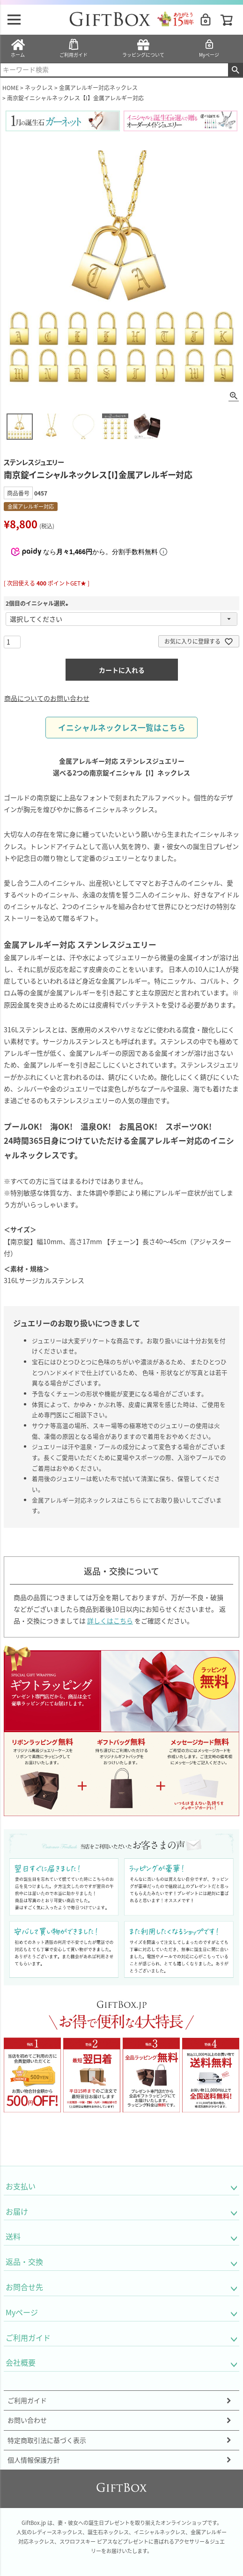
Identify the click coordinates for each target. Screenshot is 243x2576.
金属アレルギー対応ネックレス (98, 87)
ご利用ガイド (73, 48)
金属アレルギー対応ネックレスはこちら (86, 1499)
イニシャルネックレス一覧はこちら (121, 727)
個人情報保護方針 (33, 2459)
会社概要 (21, 2362)
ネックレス (39, 87)
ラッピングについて (143, 48)
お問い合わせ (27, 2420)
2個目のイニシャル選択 (38, 603)
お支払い (21, 2186)
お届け (17, 2211)
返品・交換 (24, 2261)
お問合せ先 (24, 2286)
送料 (13, 2236)
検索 (235, 69)
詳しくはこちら (110, 1620)
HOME (10, 87)
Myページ (209, 48)
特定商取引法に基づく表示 (46, 2440)
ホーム (18, 48)
